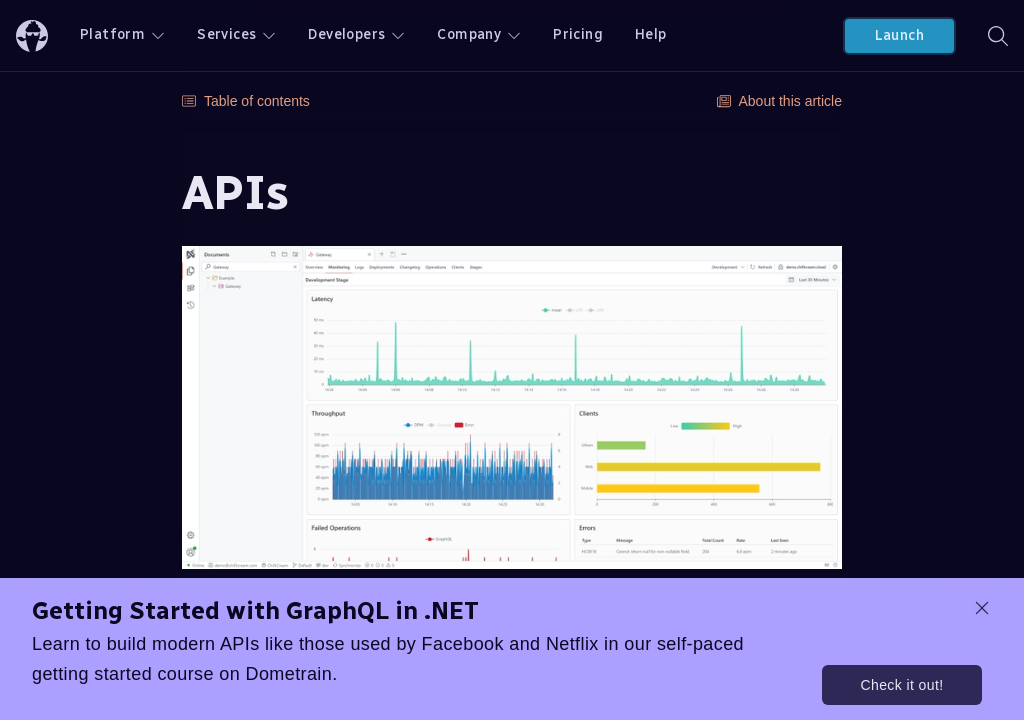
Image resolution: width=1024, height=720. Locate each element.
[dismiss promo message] (982, 608)
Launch (899, 35)
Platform (122, 34)
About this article (780, 101)
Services (236, 34)
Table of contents (246, 101)
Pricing (578, 34)
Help (651, 34)
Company (479, 34)
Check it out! (901, 685)
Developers (356, 34)
